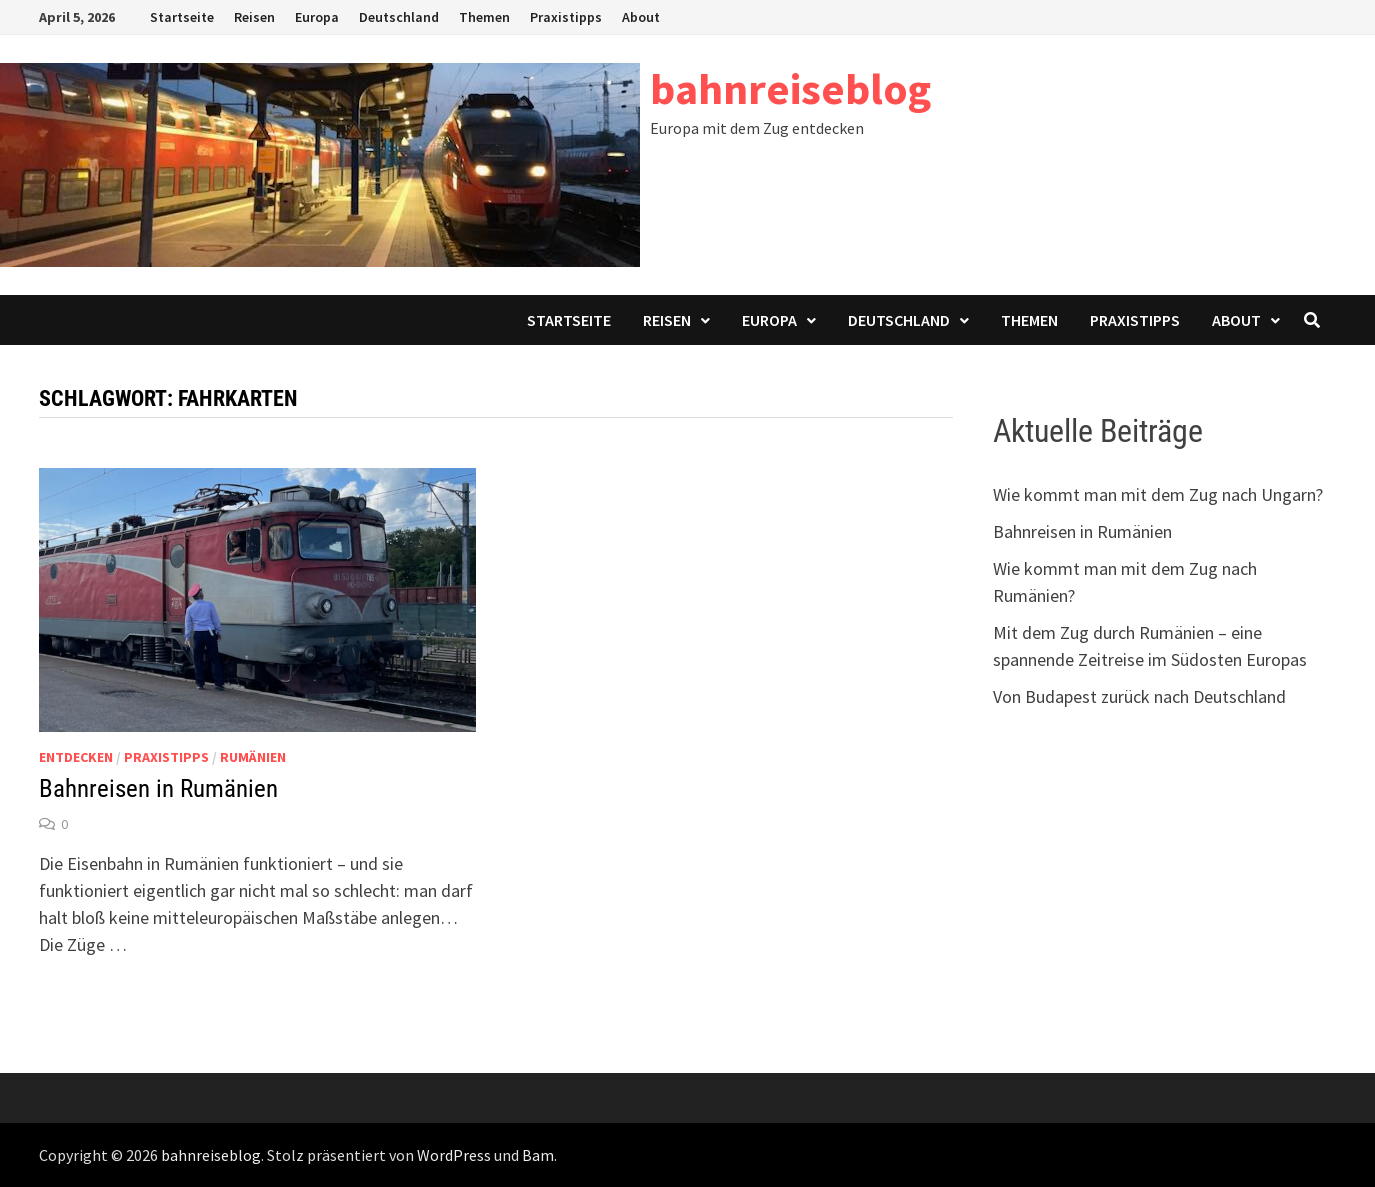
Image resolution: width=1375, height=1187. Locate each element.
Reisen (254, 17)
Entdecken (76, 757)
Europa (317, 17)
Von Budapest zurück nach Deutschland (1139, 696)
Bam (538, 1155)
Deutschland (399, 17)
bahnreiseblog (790, 88)
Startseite (182, 17)
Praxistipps (566, 17)
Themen (484, 17)
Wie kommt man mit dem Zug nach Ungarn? (1158, 494)
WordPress (454, 1155)
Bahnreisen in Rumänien (158, 788)
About (641, 17)
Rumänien (253, 757)
